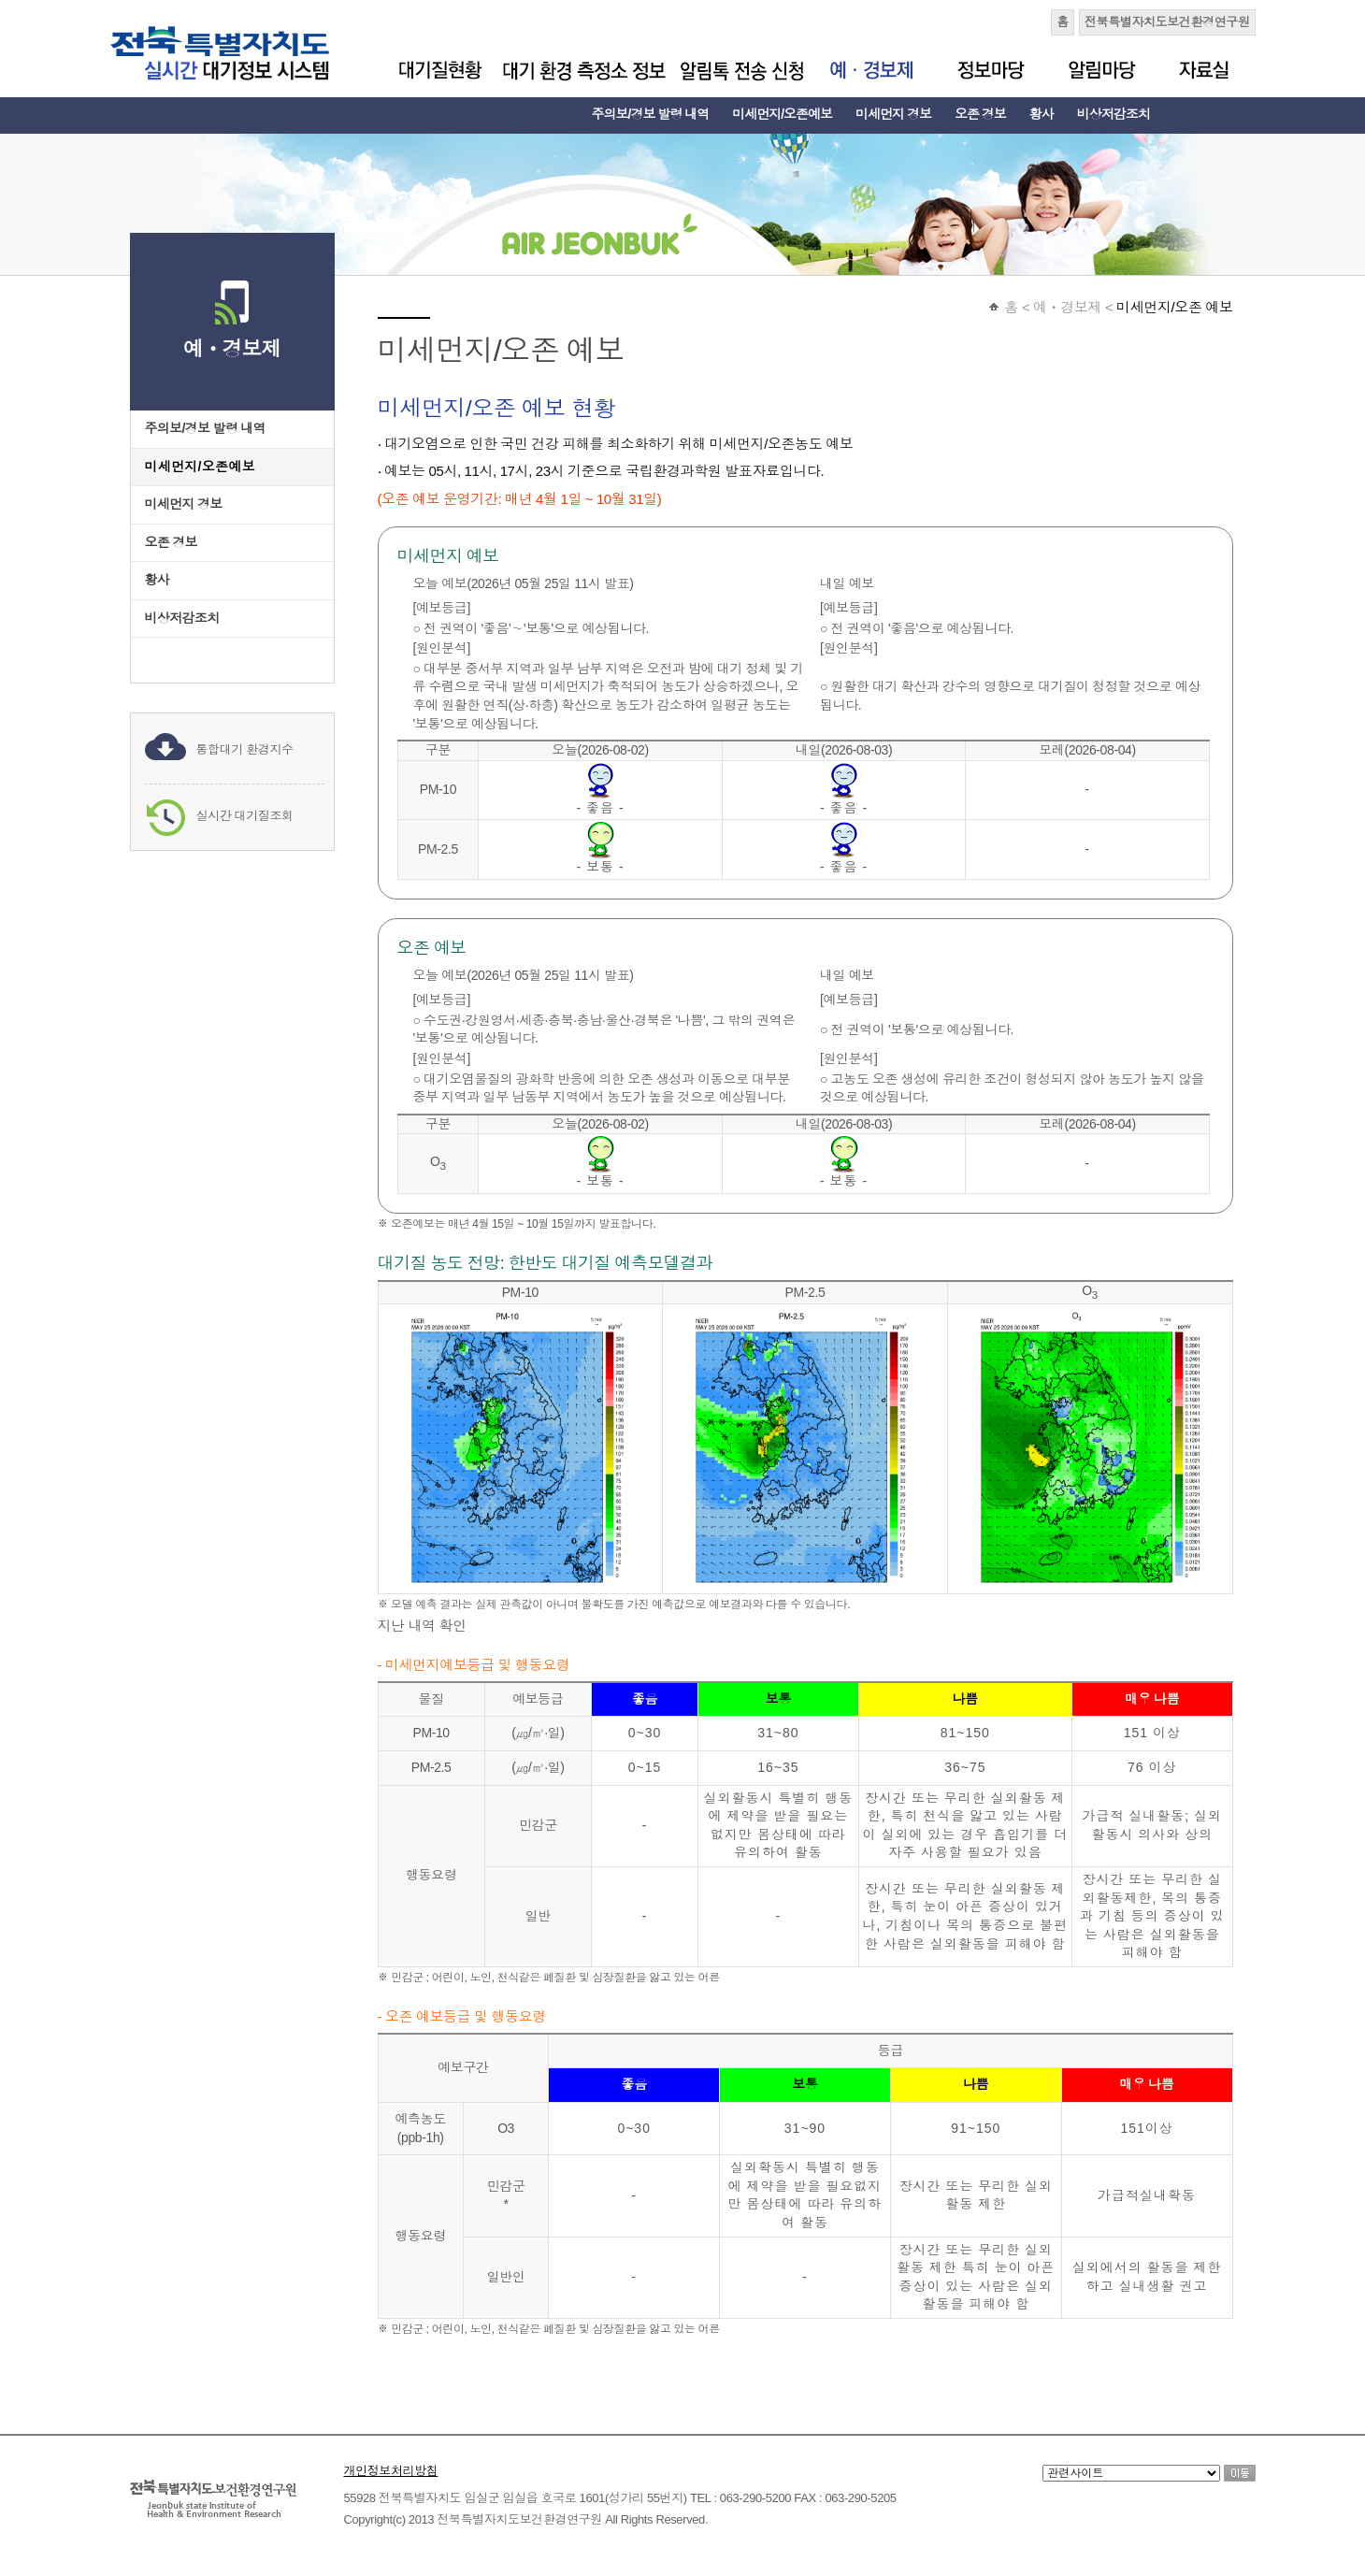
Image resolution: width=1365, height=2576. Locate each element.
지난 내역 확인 (422, 1625)
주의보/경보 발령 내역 (651, 114)
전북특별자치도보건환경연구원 (1167, 22)
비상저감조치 (1113, 114)
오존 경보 (980, 114)
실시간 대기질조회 (245, 816)
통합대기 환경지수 (245, 749)
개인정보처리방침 (391, 2471)
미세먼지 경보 (893, 114)
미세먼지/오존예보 (782, 114)
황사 (1041, 114)
